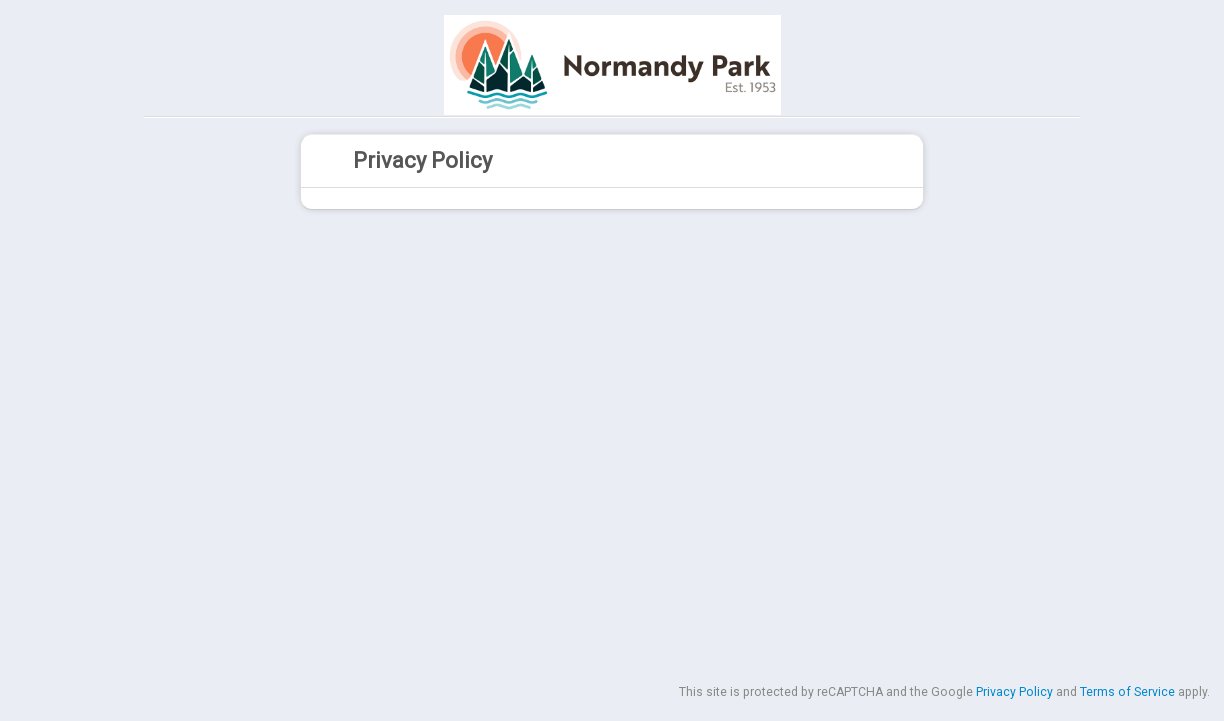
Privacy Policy (1014, 692)
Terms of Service (1127, 692)
